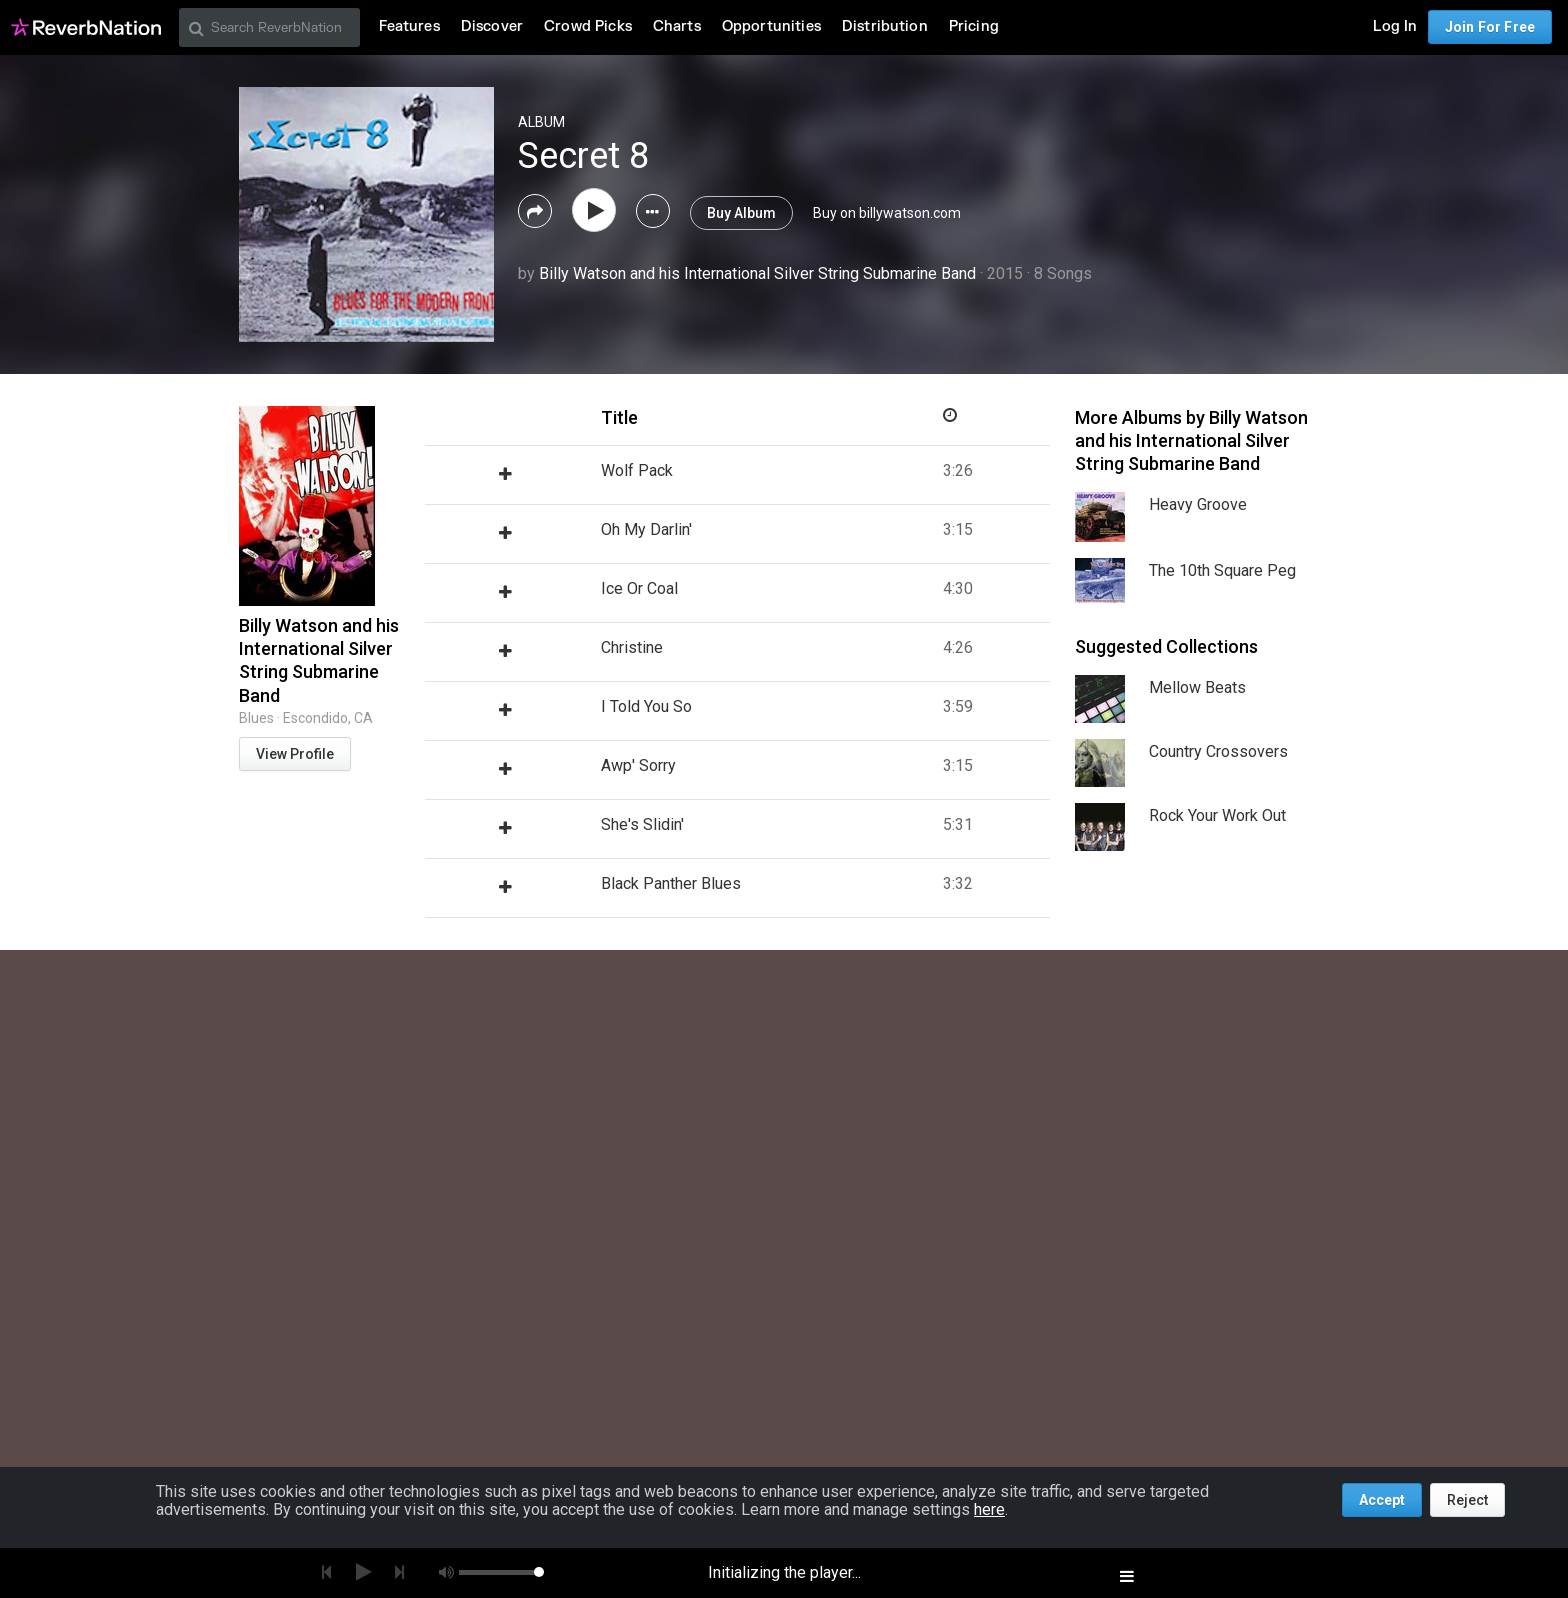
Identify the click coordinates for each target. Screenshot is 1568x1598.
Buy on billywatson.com (887, 213)
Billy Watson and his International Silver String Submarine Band (757, 273)
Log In (1395, 26)
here (989, 1509)
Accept (1382, 1500)
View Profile (295, 754)
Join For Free (1490, 27)
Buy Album (741, 213)
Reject (1467, 1500)
